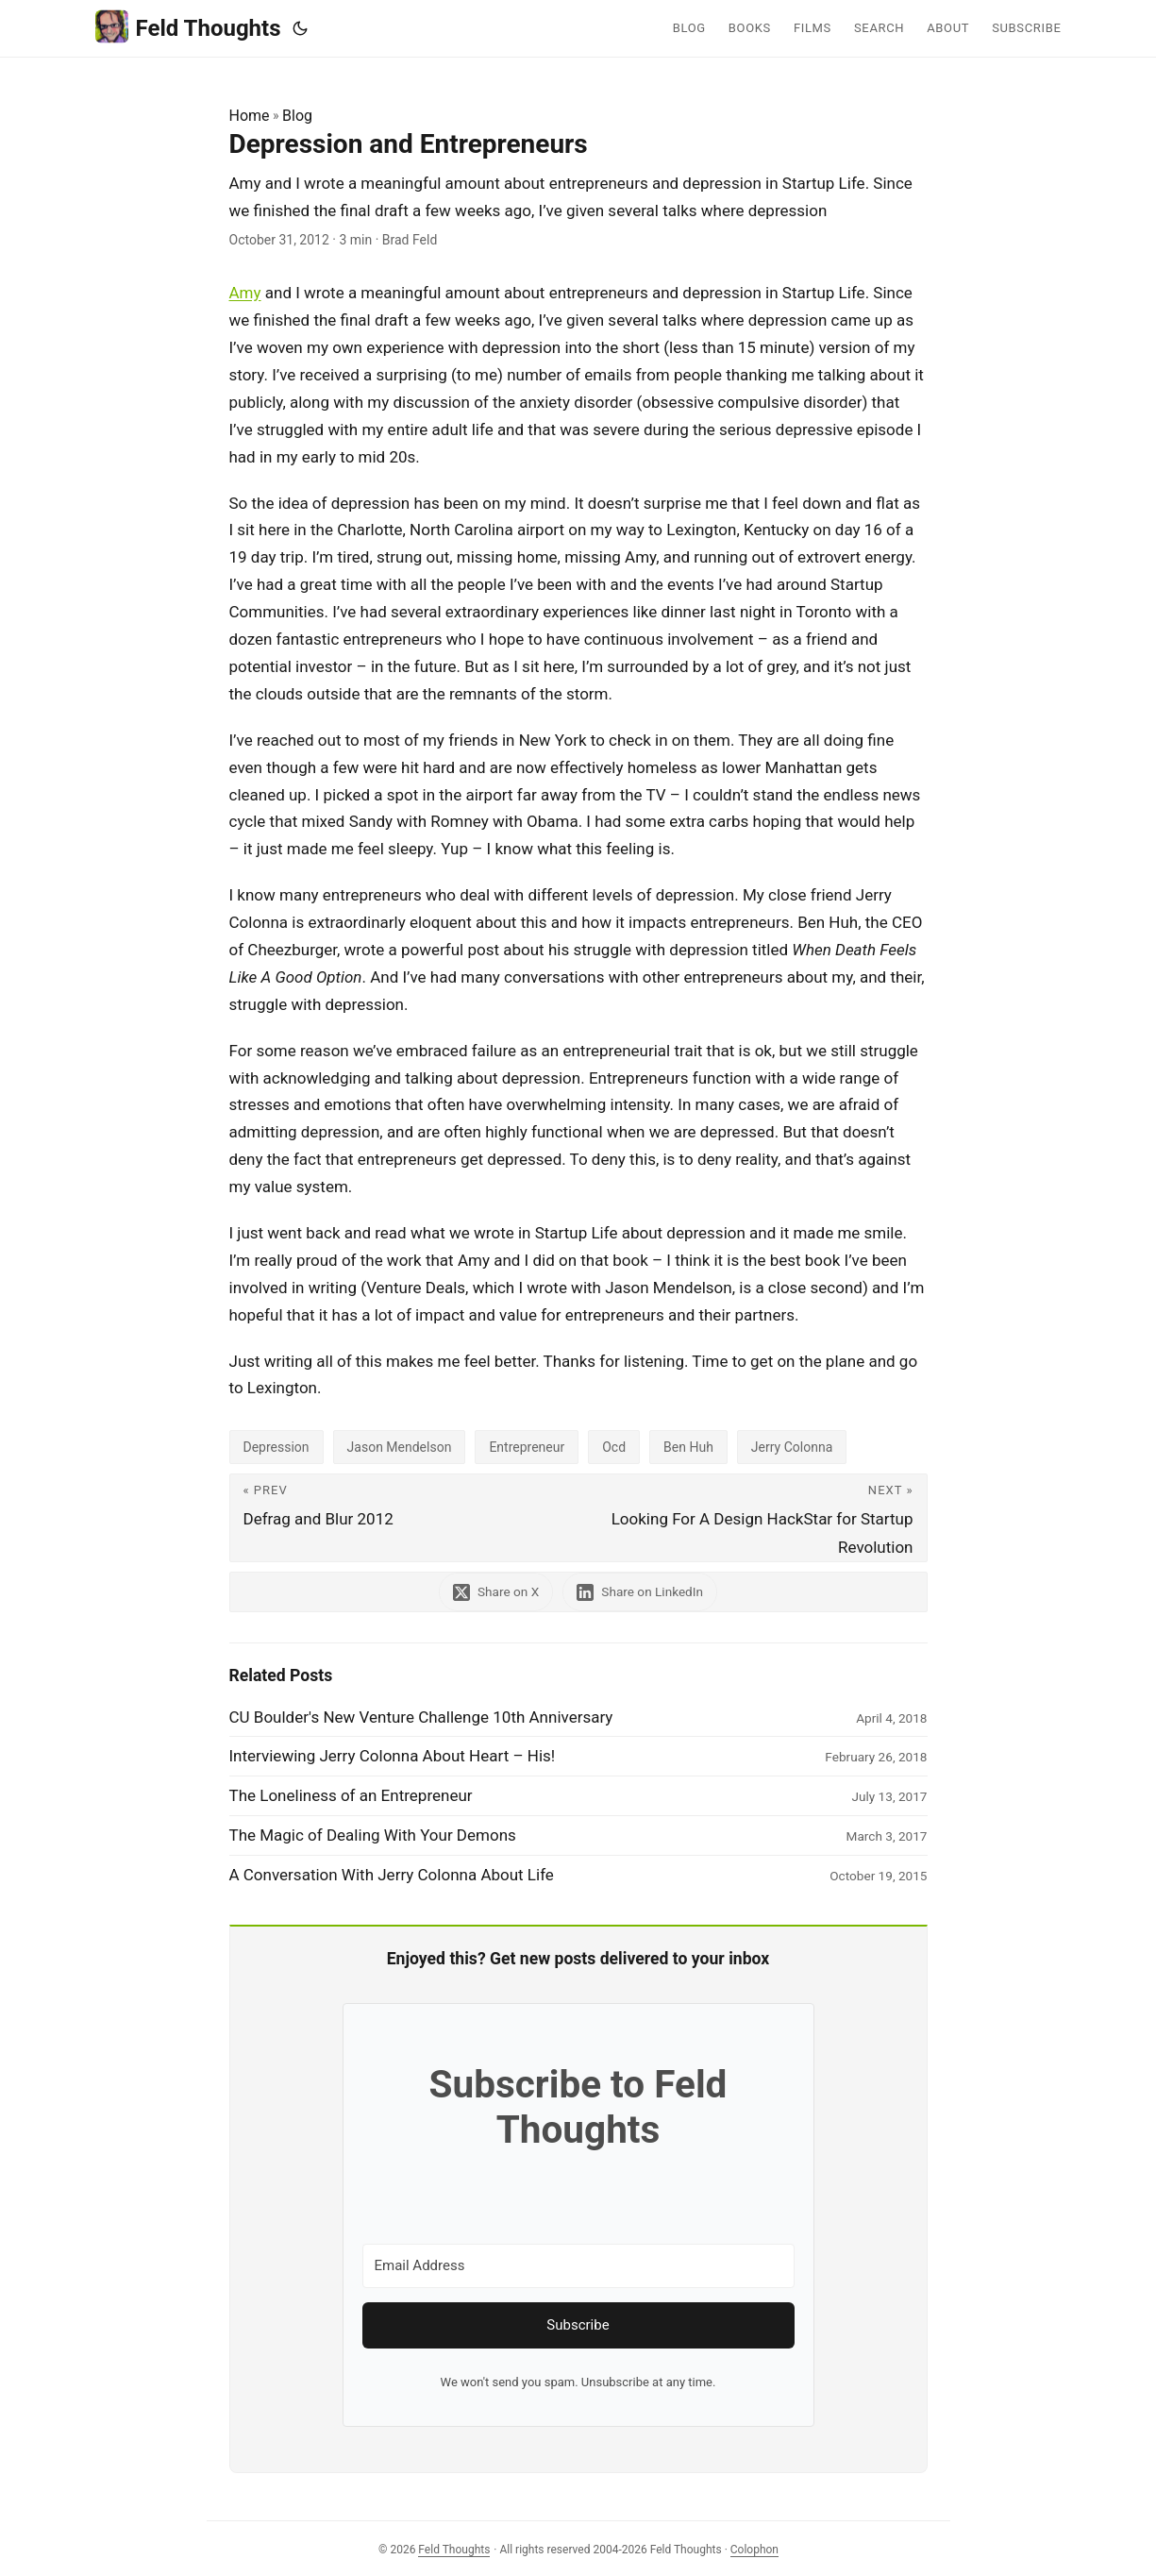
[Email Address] (578, 2266)
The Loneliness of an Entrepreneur (351, 1795)
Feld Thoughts (188, 26)
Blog (297, 116)
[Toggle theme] (300, 28)
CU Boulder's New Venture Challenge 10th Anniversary (421, 1717)
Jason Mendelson (399, 1447)
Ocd (614, 1447)
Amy (245, 292)
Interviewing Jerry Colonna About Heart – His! (392, 1755)
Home (249, 116)
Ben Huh (688, 1447)
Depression (276, 1447)
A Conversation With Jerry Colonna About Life (391, 1874)
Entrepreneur (526, 1447)
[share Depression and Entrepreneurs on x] (494, 1592)
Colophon (754, 2549)
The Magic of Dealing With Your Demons (372, 1835)
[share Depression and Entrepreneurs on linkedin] (641, 1592)
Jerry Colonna (791, 1447)
